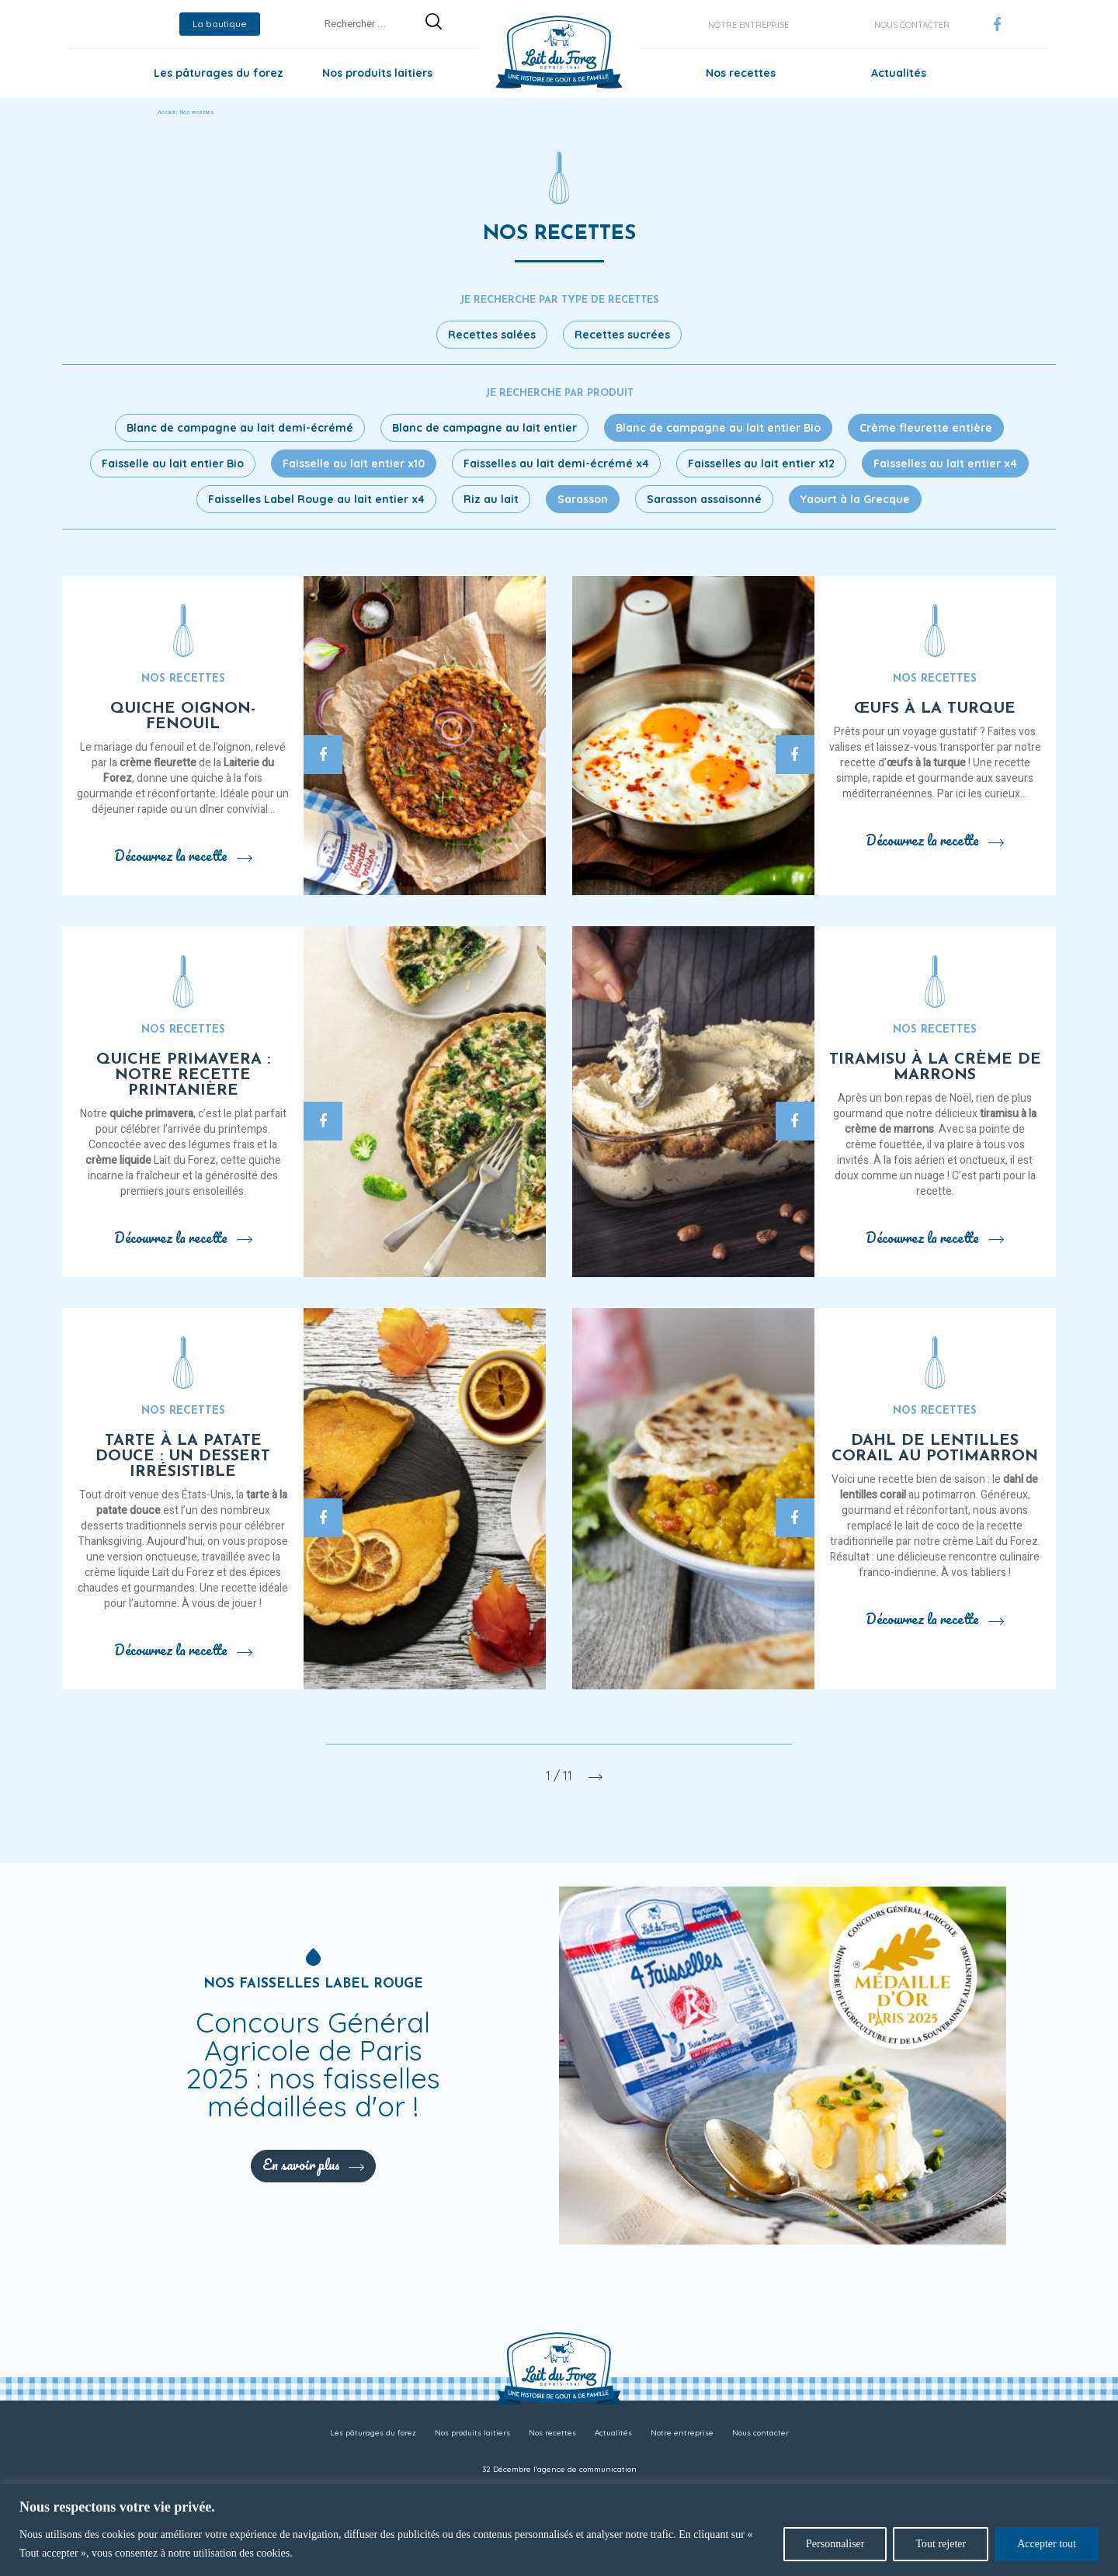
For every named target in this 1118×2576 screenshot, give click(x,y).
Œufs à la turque (935, 709)
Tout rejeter (940, 2544)
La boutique (220, 24)
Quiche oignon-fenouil (182, 716)
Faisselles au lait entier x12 (761, 463)
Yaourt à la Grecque (855, 499)
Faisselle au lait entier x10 (354, 463)
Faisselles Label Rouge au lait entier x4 (316, 499)
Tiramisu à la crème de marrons (935, 1067)
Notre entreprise (748, 24)
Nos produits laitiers (377, 73)
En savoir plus (313, 2164)
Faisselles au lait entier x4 (945, 463)
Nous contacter (912, 24)
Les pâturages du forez (218, 73)
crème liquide (118, 1160)
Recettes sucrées (622, 335)
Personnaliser (835, 2544)
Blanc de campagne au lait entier (484, 428)
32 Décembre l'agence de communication (559, 2469)
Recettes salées (492, 335)
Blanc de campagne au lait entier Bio (718, 428)
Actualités (898, 73)
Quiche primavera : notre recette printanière (183, 1075)
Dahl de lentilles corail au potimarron (935, 1448)
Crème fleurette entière (925, 428)
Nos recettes (741, 73)
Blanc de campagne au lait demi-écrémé (240, 428)
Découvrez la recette (183, 855)
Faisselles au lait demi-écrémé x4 (556, 463)
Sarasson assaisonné (704, 499)
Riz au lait (491, 499)
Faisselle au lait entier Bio (173, 463)
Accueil (166, 112)
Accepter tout (1046, 2544)
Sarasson (582, 499)
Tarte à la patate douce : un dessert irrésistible (182, 1456)
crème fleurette (158, 763)
